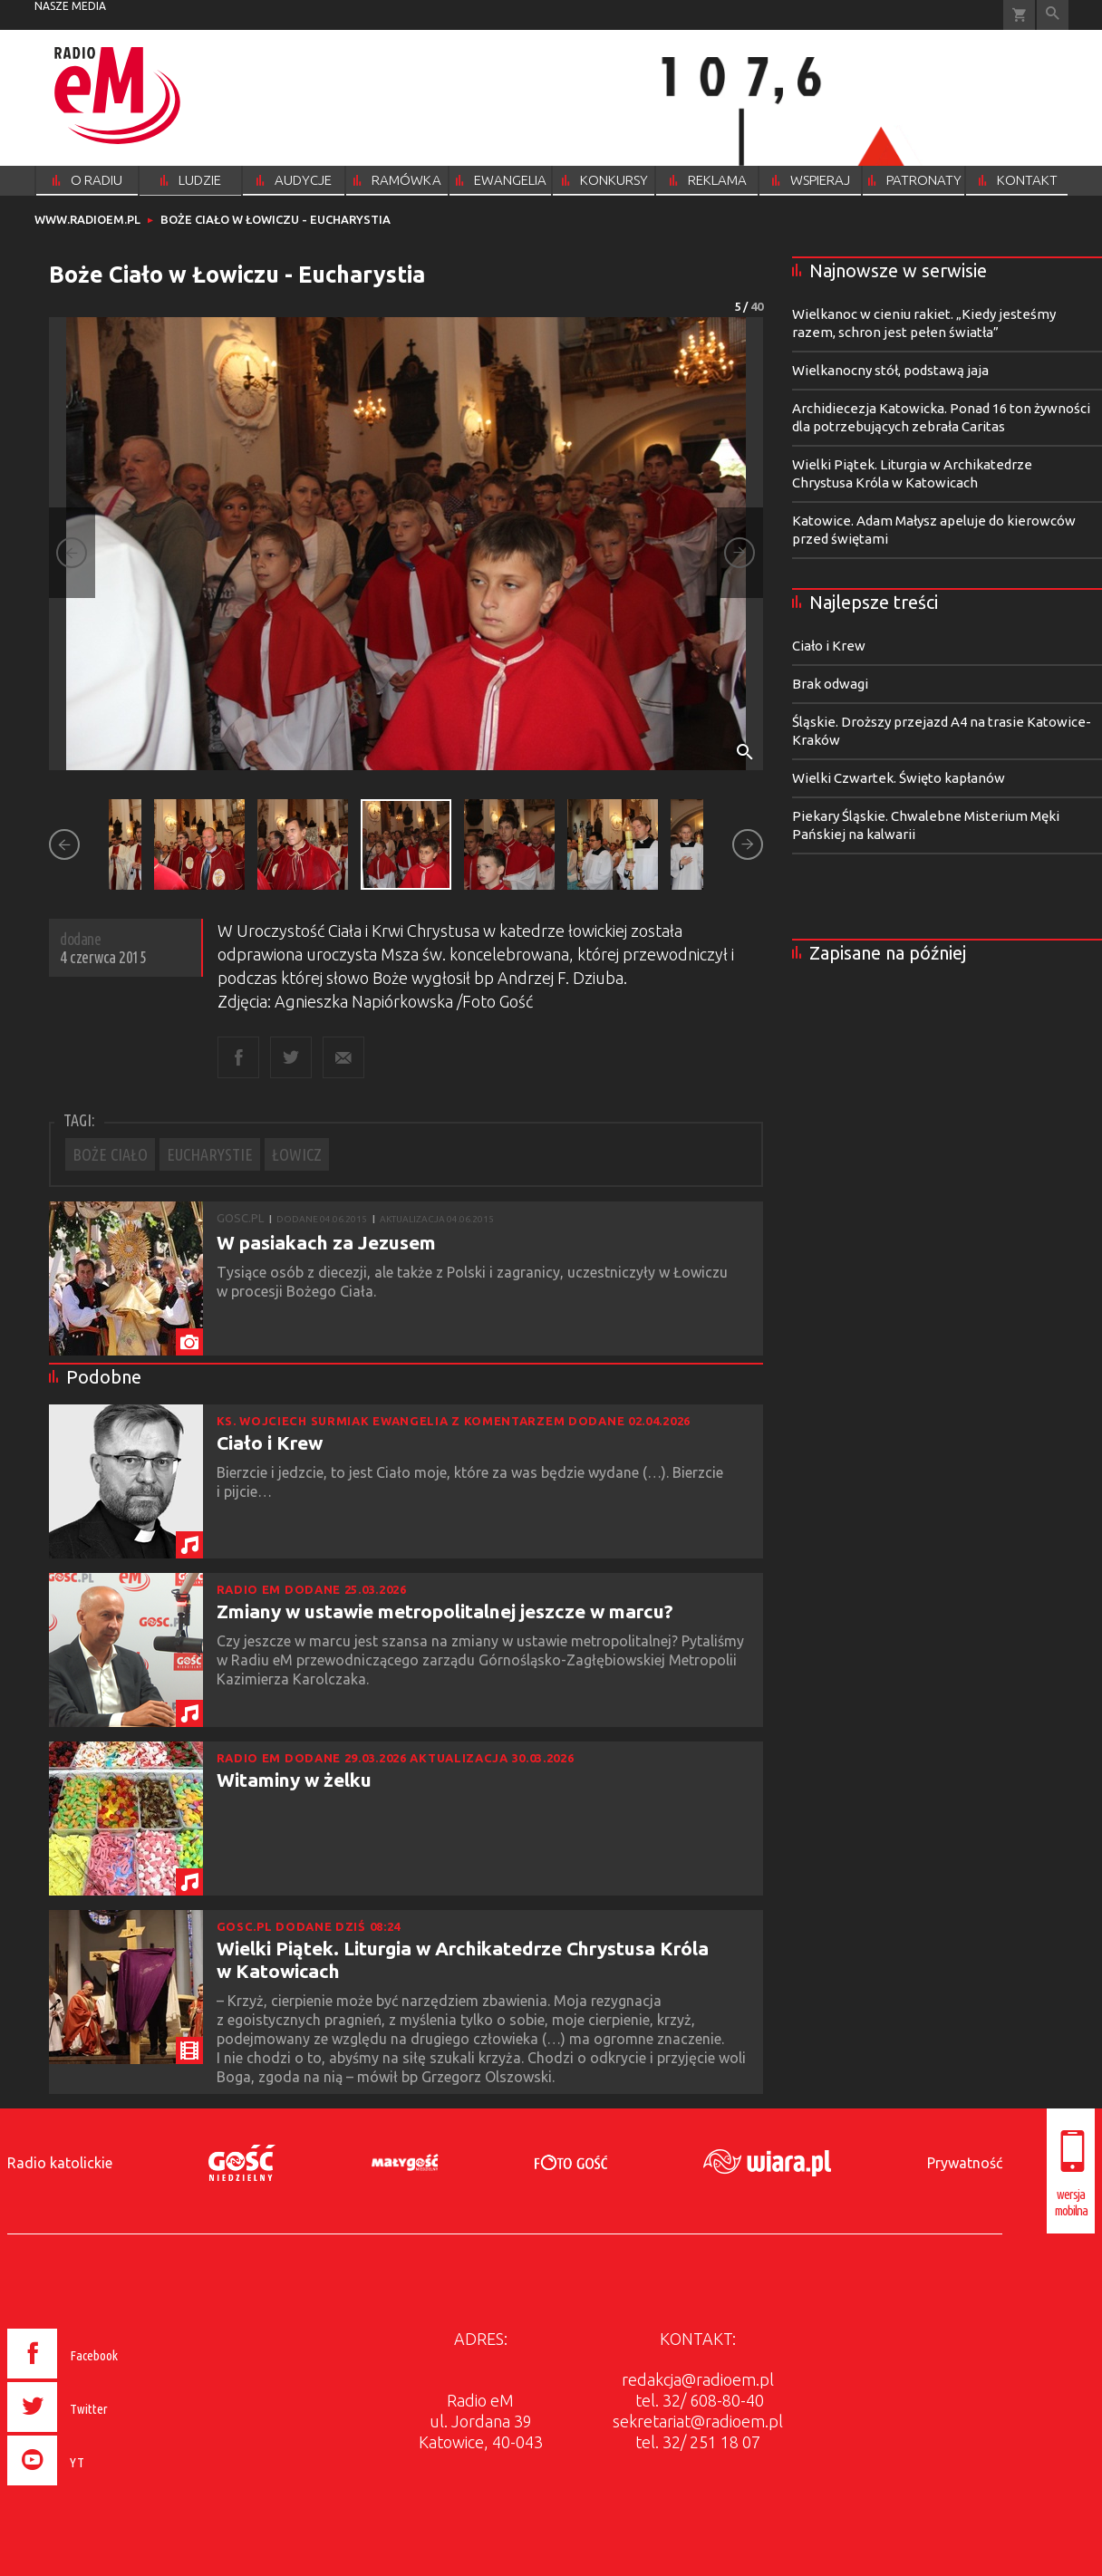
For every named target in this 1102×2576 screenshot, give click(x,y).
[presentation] (101, 2488)
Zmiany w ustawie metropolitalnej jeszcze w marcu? (445, 1611)
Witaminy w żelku (294, 1779)
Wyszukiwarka (1052, 15)
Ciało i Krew (270, 1442)
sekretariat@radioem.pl (698, 2421)
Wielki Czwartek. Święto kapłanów (898, 778)
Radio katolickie (59, 2163)
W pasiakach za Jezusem (326, 1242)
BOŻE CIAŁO (110, 1154)
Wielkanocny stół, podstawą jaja (890, 370)
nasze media (70, 6)
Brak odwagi (830, 683)
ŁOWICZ (297, 1154)
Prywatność (964, 2163)
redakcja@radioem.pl (698, 2379)
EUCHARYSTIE (210, 1154)
